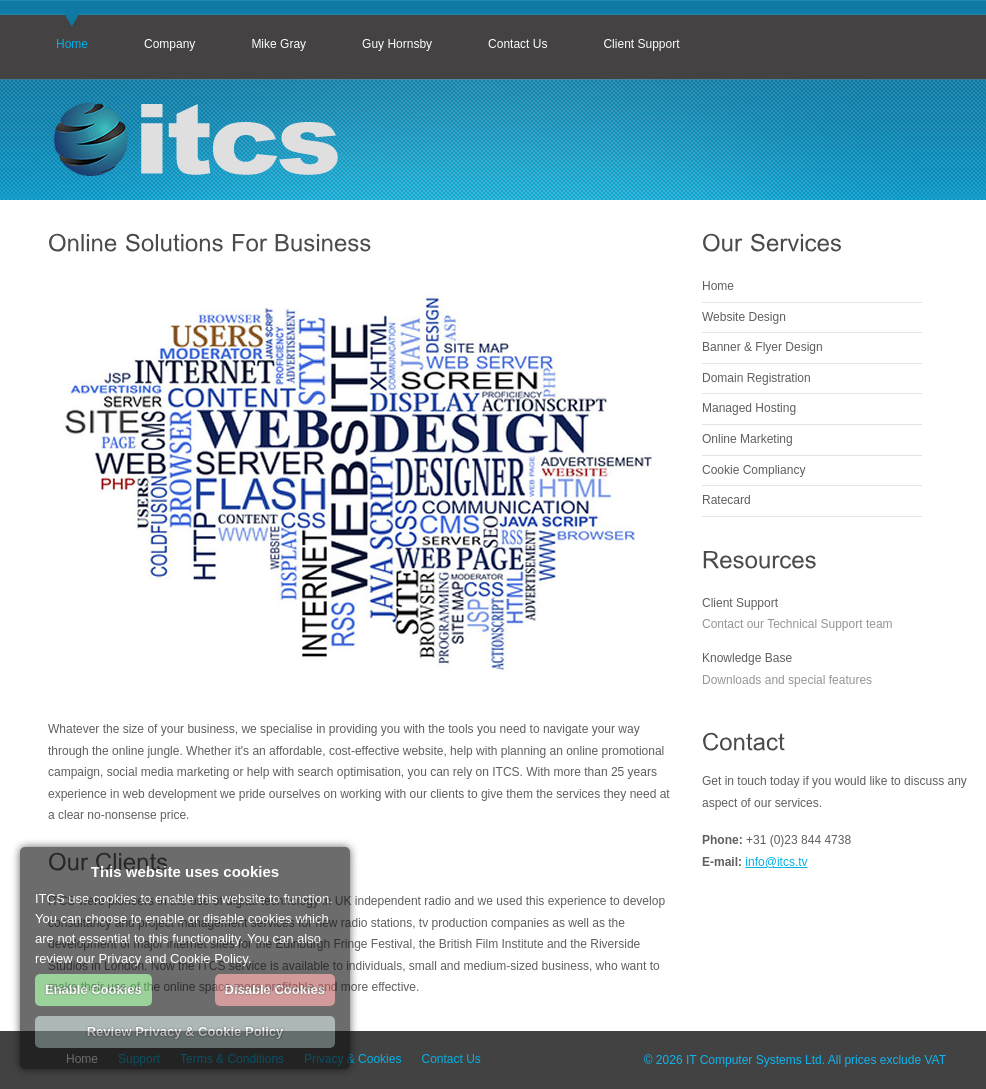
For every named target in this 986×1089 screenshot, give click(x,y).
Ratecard (726, 500)
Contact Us (517, 44)
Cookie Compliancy (753, 470)
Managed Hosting (749, 408)
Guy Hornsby (397, 44)
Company (169, 44)
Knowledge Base (747, 658)
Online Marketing (747, 439)
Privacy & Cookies (352, 1059)
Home (72, 44)
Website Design (744, 317)
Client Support (641, 44)
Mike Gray (278, 44)
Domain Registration (756, 378)
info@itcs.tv (776, 862)
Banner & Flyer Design (762, 347)
